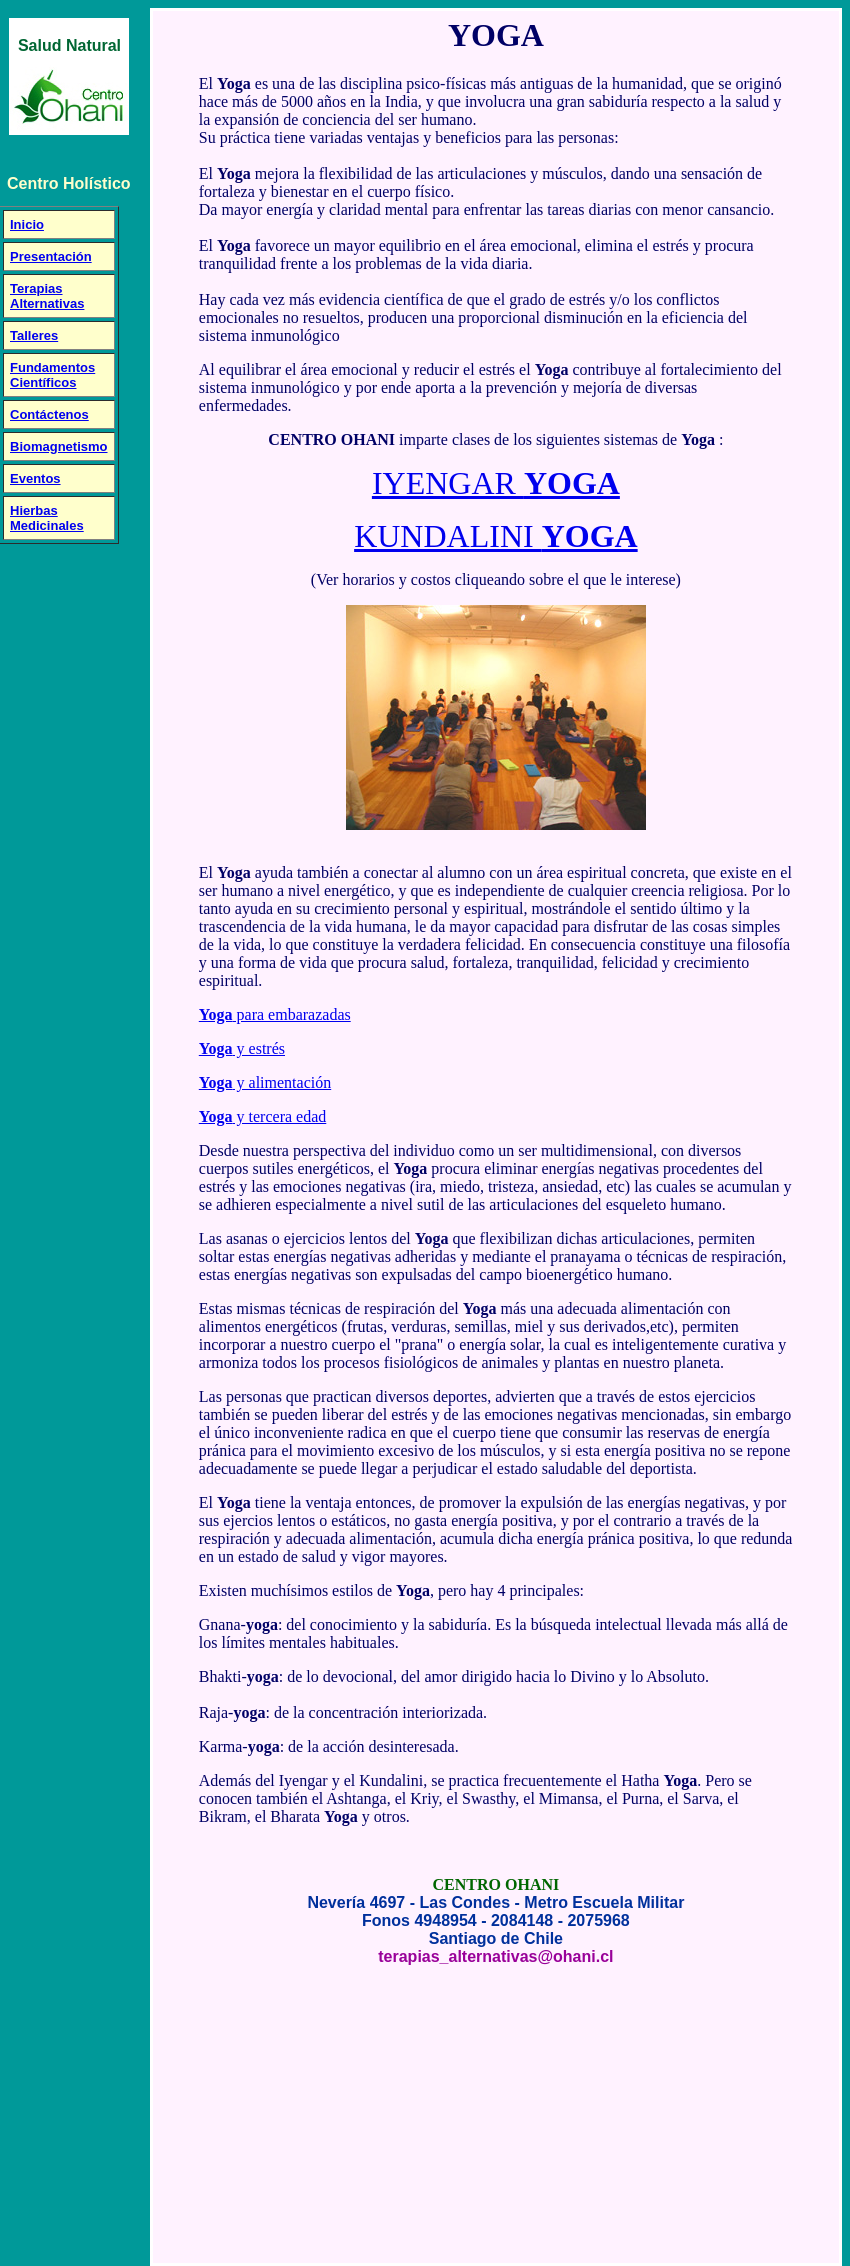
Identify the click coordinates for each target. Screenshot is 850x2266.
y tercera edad (280, 1116)
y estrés (259, 1048)
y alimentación (282, 1082)
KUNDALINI (496, 536)
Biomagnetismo (59, 446)
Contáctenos (49, 414)
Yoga (216, 1014)
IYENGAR (496, 483)
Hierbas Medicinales (47, 518)
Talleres (34, 335)
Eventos (35, 478)
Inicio (27, 224)
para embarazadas (292, 1014)
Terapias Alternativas (47, 296)
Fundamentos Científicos (52, 375)
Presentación (51, 256)
